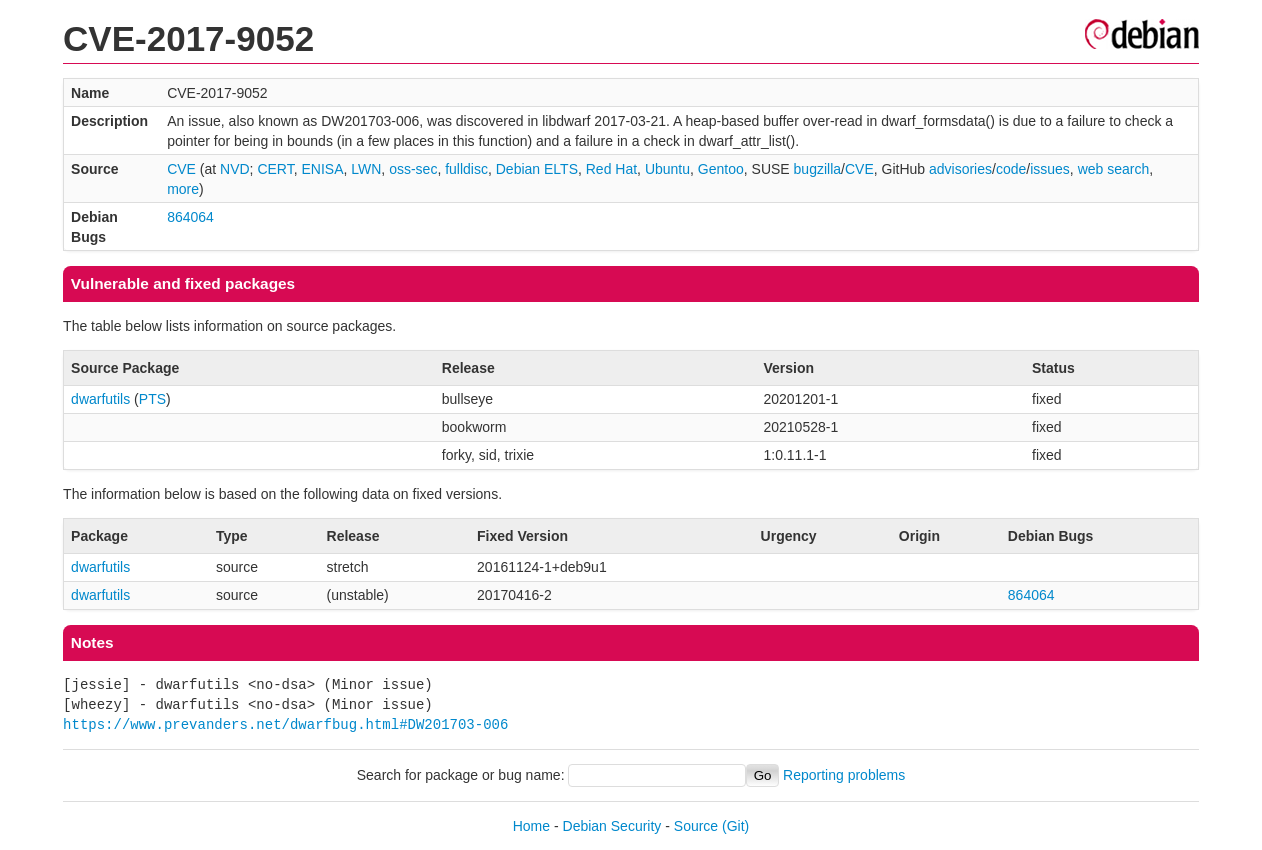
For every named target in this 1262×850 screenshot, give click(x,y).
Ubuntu (667, 169)
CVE (181, 169)
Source (696, 826)
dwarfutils (100, 399)
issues (1050, 169)
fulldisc (466, 169)
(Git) (735, 826)
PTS (152, 399)
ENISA (322, 169)
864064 (190, 217)
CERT (275, 169)
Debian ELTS (537, 169)
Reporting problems (844, 775)
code (1011, 169)
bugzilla (817, 169)
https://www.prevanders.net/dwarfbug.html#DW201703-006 (285, 724)
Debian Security (612, 826)
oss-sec (413, 169)
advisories (960, 169)
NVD (235, 169)
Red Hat (611, 169)
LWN (366, 169)
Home (531, 826)
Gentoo (721, 169)
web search (1114, 169)
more (183, 189)
